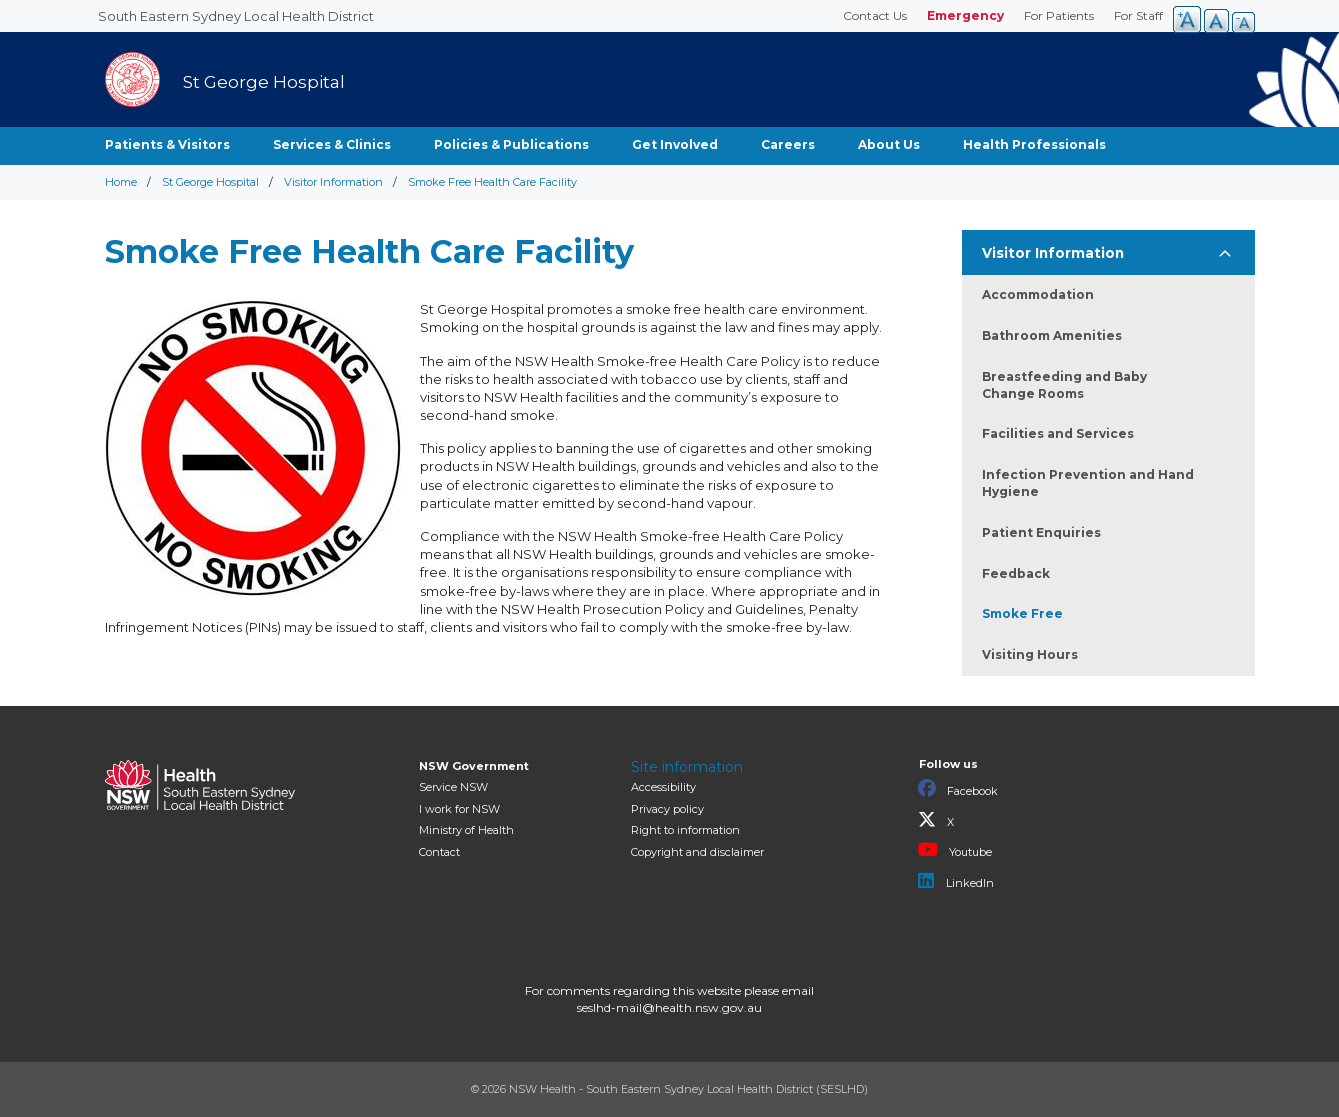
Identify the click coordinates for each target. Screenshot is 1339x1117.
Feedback (1016, 573)
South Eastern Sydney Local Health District (236, 16)
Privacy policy (667, 809)
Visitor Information (333, 182)
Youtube (955, 850)
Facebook (958, 789)
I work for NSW (459, 809)
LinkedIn (956, 881)
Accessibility (663, 787)
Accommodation (1038, 294)
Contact (439, 852)
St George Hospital (210, 182)
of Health (466, 830)
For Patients (1059, 15)
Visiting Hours (1030, 654)
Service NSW (453, 787)
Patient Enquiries (1041, 532)
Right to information (685, 830)
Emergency (965, 15)
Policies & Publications (511, 144)
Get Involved (675, 144)
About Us (889, 144)
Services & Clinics (332, 144)
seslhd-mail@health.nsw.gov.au (669, 1007)
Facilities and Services (1058, 433)
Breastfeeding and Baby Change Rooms (1064, 385)
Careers (788, 144)
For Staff (1138, 15)
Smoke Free (1022, 613)
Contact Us (875, 15)
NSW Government (474, 766)
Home (121, 182)
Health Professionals (1034, 144)
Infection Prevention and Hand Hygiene (1088, 483)
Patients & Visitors (167, 144)
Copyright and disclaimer (697, 852)
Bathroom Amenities (1052, 335)
